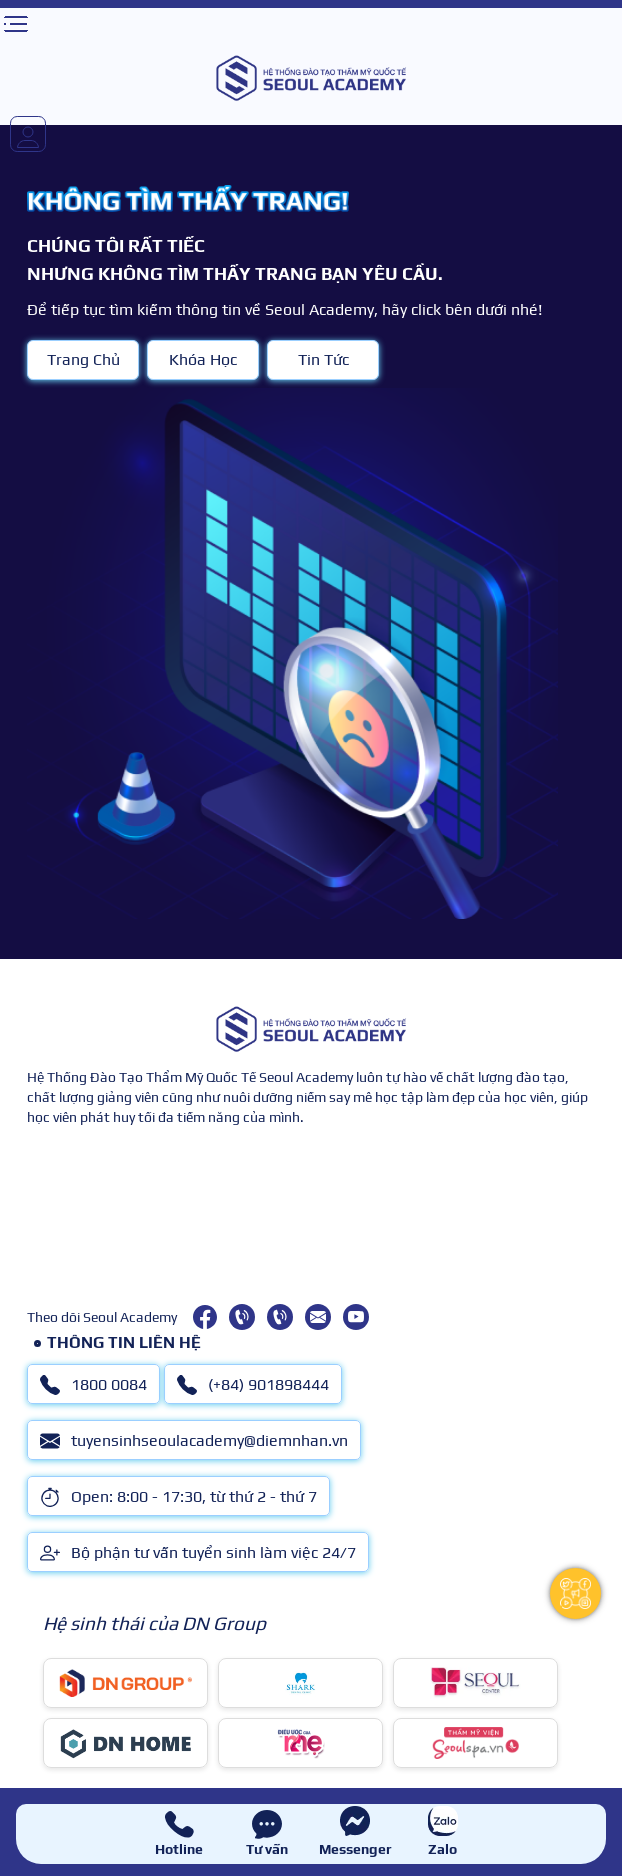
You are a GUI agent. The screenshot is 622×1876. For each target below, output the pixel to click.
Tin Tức (323, 359)
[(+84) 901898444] (280, 1317)
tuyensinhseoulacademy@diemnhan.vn (194, 1441)
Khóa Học (203, 359)
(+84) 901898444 (253, 1385)
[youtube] (356, 1317)
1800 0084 (93, 1385)
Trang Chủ (83, 359)
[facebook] (205, 1317)
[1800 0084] (242, 1317)
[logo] (311, 78)
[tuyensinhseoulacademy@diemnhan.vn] (318, 1317)
